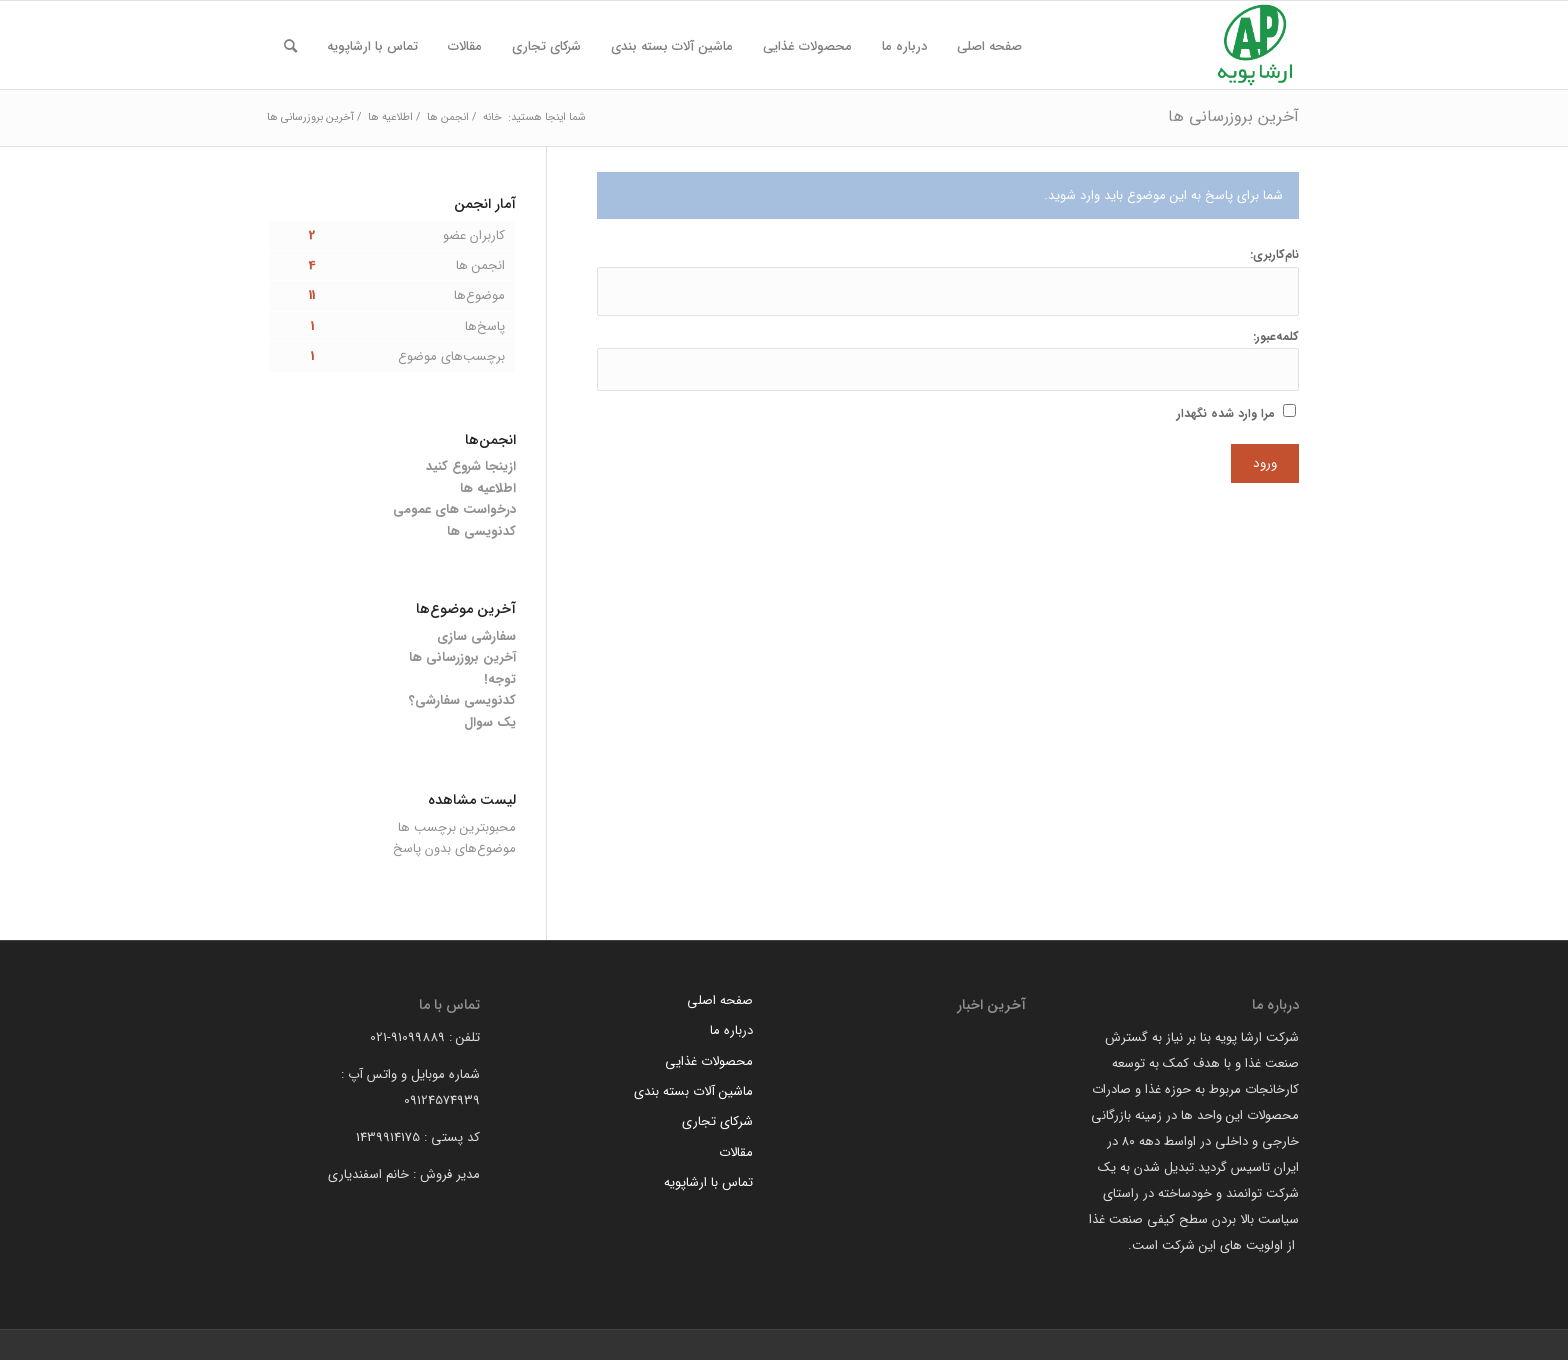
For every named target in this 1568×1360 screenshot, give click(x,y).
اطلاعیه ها (488, 488)
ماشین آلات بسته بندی (693, 1091)
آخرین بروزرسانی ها (1233, 116)
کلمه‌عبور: (1276, 337)
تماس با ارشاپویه (708, 1182)
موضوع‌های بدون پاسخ (454, 848)
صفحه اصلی (720, 1000)
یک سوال (490, 722)
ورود (1265, 463)
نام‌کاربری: (1274, 255)
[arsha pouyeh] (1255, 45)
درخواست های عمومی (454, 509)
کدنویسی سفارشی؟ (462, 700)
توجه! (500, 679)
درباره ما (731, 1030)
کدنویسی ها (481, 531)
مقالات (736, 1152)
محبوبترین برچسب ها (457, 827)
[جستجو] (290, 47)
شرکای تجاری (717, 1121)
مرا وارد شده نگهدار (1226, 414)
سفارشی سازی (476, 636)
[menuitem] (989, 47)
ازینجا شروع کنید (471, 466)
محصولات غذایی (709, 1061)
